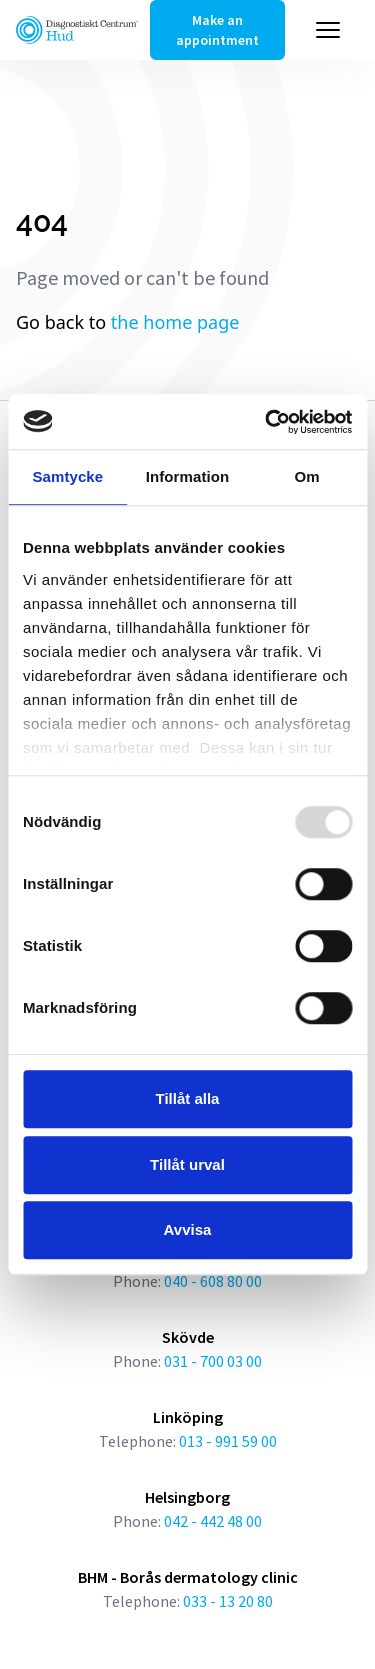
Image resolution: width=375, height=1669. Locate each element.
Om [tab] (307, 476)
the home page (175, 322)
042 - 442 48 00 (213, 1521)
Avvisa (188, 1229)
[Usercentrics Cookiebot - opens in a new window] (267, 422)
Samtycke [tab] (67, 476)
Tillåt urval (187, 1164)
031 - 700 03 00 (213, 1361)
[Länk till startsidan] (77, 29)
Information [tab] (188, 476)
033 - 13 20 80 (228, 1601)
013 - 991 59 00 (228, 1441)
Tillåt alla (188, 1098)
